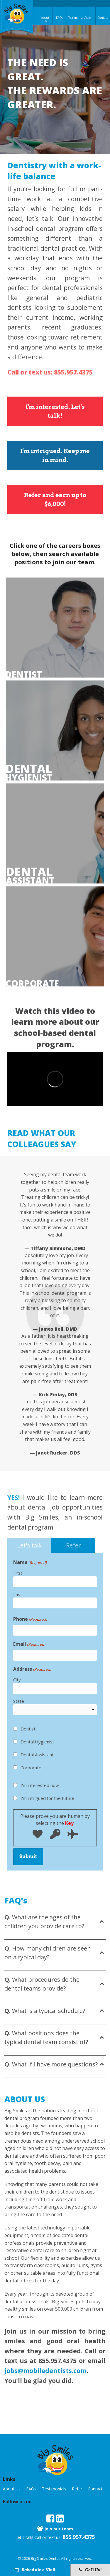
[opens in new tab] (50, 2518)
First (17, 1573)
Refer (88, 18)
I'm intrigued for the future (47, 1798)
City (17, 1680)
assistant (30, 875)
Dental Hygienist (37, 1742)
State (18, 1701)
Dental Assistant (37, 1755)
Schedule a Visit (35, 2569)
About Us (45, 19)
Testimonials (74, 18)
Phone (30, 1619)
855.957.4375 (78, 2536)
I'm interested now (40, 1785)
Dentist (23, 674)
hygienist (28, 772)
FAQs (59, 18)
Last (17, 1594)
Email (29, 1644)
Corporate (30, 983)
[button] (55, 2459)
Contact (102, 18)
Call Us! (90, 2569)
